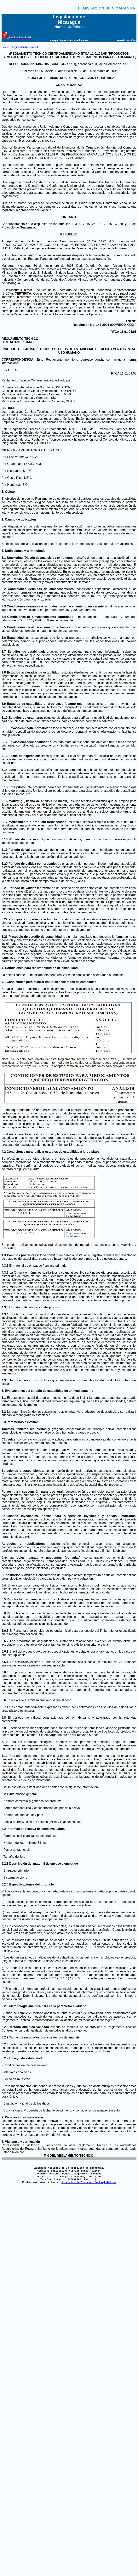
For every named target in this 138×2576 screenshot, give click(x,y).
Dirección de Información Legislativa (88, 2182)
